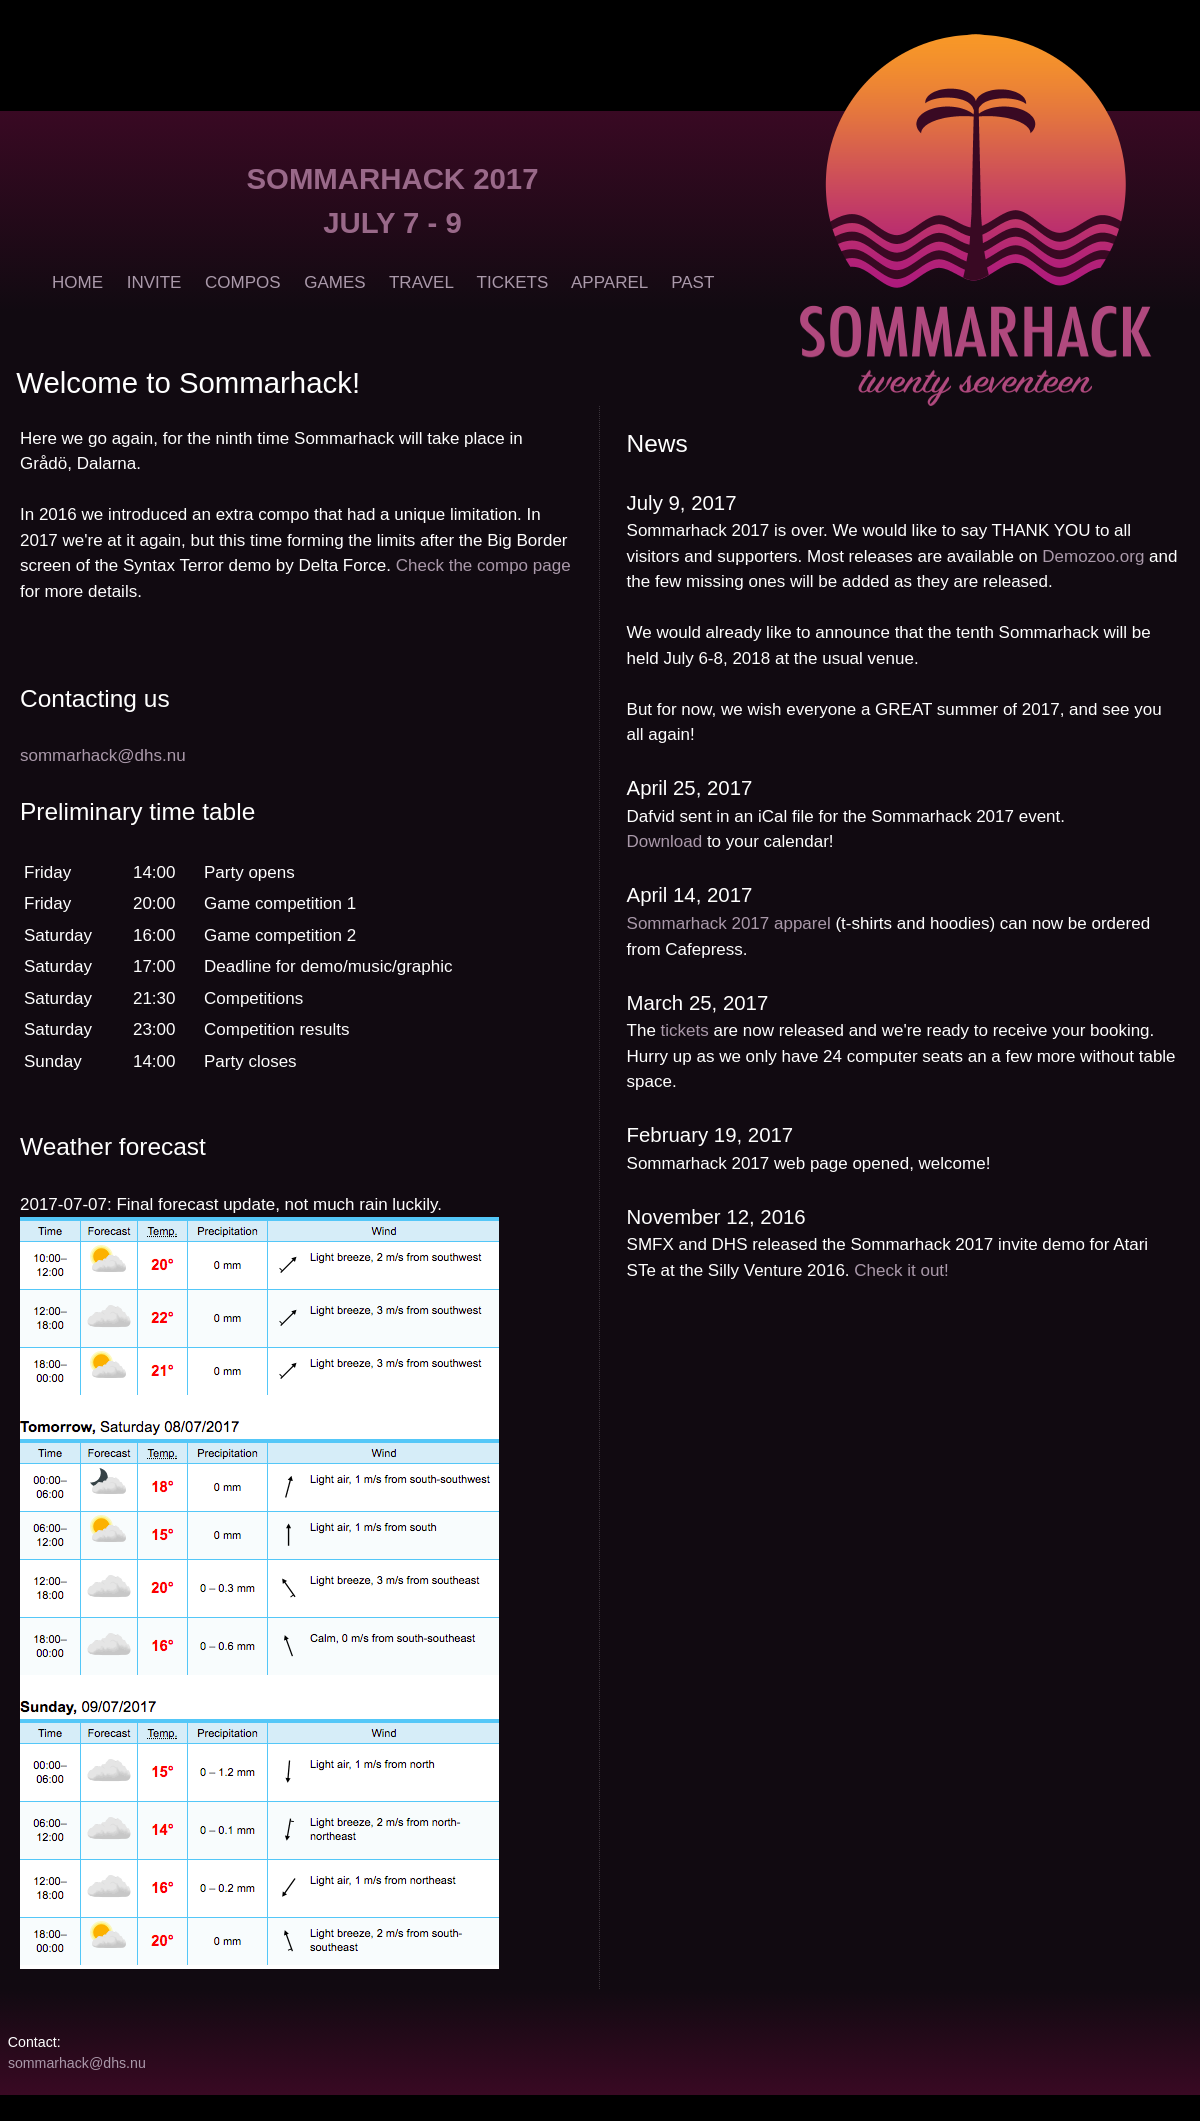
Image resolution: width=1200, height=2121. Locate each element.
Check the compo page (483, 565)
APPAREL (609, 282)
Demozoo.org (1093, 556)
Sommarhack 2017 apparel (729, 923)
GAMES (334, 282)
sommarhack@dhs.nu (103, 755)
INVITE (154, 282)
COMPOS (243, 282)
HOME (77, 282)
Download (665, 841)
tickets (685, 1030)
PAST (692, 282)
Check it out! (901, 1270)
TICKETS (513, 282)
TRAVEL (421, 282)
